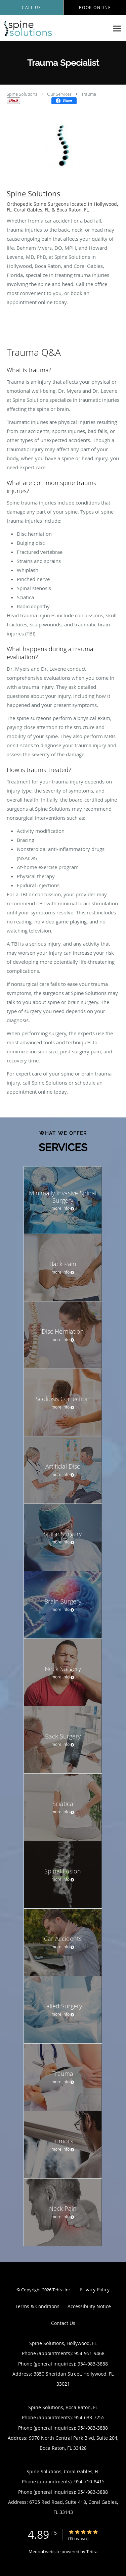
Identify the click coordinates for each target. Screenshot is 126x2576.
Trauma (88, 94)
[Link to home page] (54, 28)
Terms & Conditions (37, 2306)
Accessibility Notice (89, 2306)
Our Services (59, 94)
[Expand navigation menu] (117, 28)
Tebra (91, 2551)
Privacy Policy (95, 2289)
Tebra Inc (61, 2290)
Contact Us (63, 2323)
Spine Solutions (22, 94)
